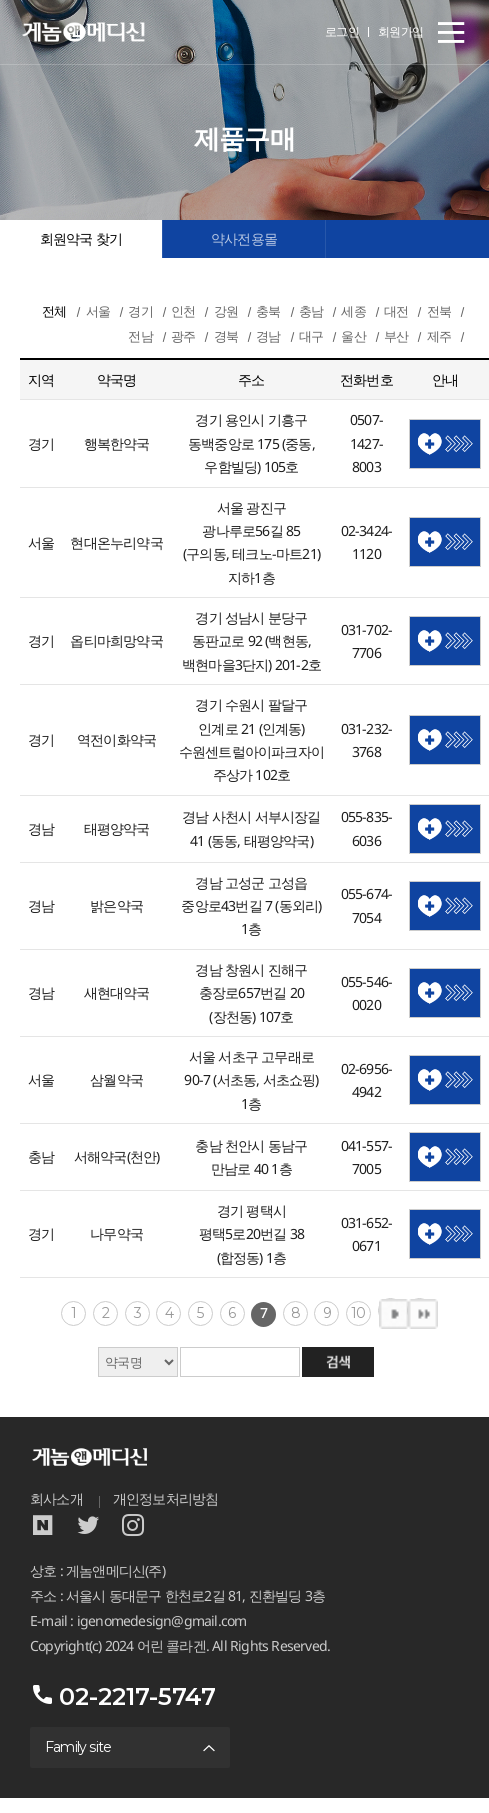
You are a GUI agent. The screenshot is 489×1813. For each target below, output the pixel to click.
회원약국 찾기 (81, 239)
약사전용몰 (244, 239)
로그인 (342, 31)
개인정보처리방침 (166, 1499)
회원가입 (401, 31)
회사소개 (56, 1499)
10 (358, 1313)
